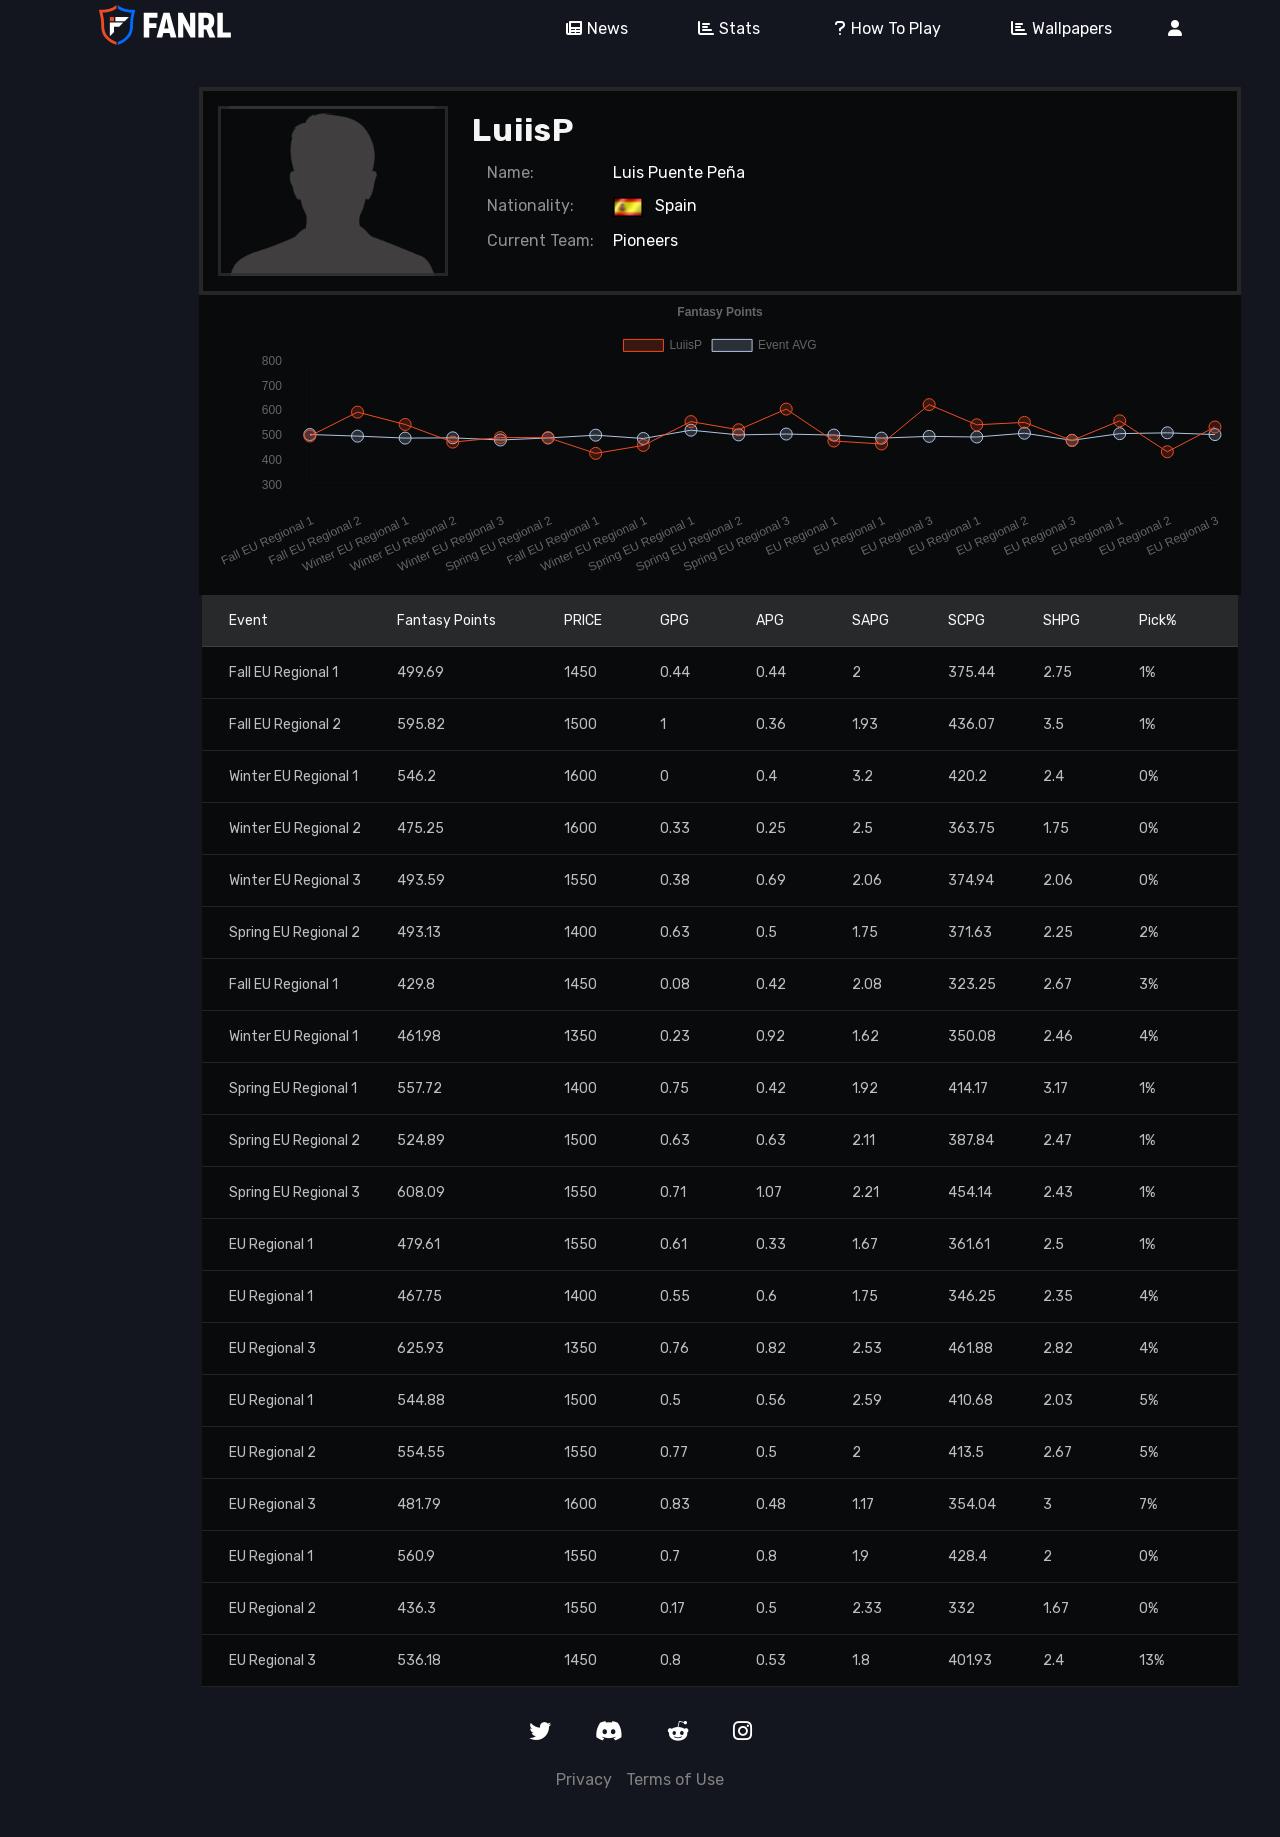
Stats (722, 28)
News (590, 28)
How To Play (878, 28)
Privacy (584, 1779)
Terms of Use (675, 1779)
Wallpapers (1054, 28)
